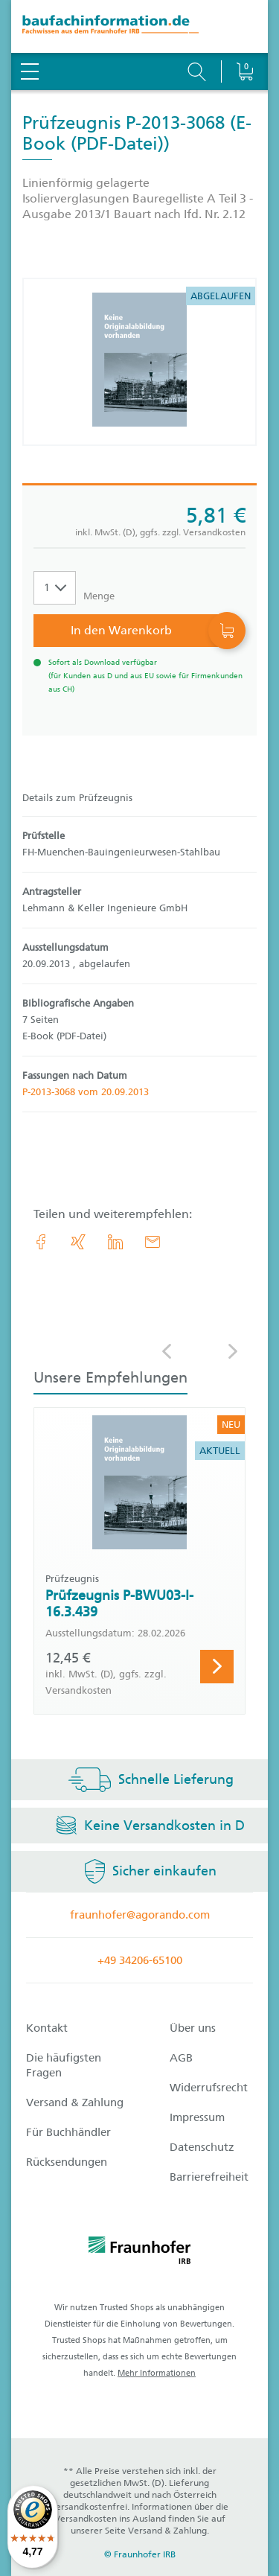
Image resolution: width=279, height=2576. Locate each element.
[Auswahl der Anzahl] (54, 588)
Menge (99, 596)
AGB (181, 2058)
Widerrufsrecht (209, 2087)
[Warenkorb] (244, 33)
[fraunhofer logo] (140, 2253)
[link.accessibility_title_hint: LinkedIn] (115, 1241)
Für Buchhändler (68, 2132)
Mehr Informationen (157, 2373)
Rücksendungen (66, 2162)
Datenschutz (202, 2147)
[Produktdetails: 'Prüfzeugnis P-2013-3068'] (139, 362)
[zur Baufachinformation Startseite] (139, 26)
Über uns (193, 2028)
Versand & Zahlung (75, 2102)
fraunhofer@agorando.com (140, 1915)
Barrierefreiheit (209, 2177)
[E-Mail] (152, 1241)
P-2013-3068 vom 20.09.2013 (85, 1091)
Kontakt (47, 2028)
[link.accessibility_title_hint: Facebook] (40, 1241)
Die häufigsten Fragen (63, 2065)
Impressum (197, 2117)
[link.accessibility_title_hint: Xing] (78, 1241)
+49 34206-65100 (139, 1960)
